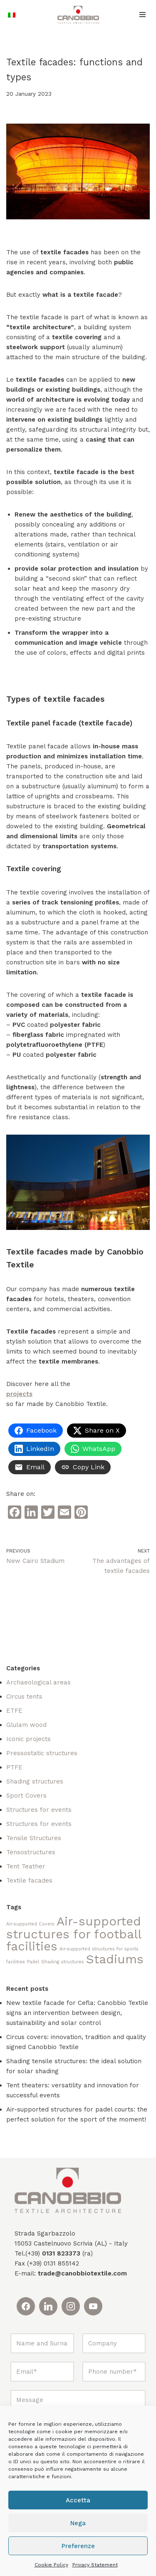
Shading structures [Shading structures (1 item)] (62, 1962)
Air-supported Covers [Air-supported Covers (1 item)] (30, 1924)
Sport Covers (26, 1795)
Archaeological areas (38, 1682)
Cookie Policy (51, 2565)
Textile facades (29, 1880)
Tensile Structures (33, 1838)
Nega (78, 2523)
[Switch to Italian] (11, 15)
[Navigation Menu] (142, 14)
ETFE (14, 1710)
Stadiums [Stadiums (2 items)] (115, 1959)
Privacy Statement (95, 2565)
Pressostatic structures (41, 1753)
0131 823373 (61, 2253)
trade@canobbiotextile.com (82, 2273)
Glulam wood (26, 1725)
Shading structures (34, 1781)
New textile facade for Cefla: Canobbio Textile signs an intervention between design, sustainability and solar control (77, 2013)
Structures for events (39, 1809)
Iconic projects (28, 1739)
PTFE (14, 1767)
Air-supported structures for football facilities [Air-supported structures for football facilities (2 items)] (73, 1933)
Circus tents (24, 1696)
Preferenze (78, 2546)
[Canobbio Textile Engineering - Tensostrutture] (78, 15)
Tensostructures (30, 1852)
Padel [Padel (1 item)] (33, 1962)
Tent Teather (25, 1866)
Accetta (78, 2500)
